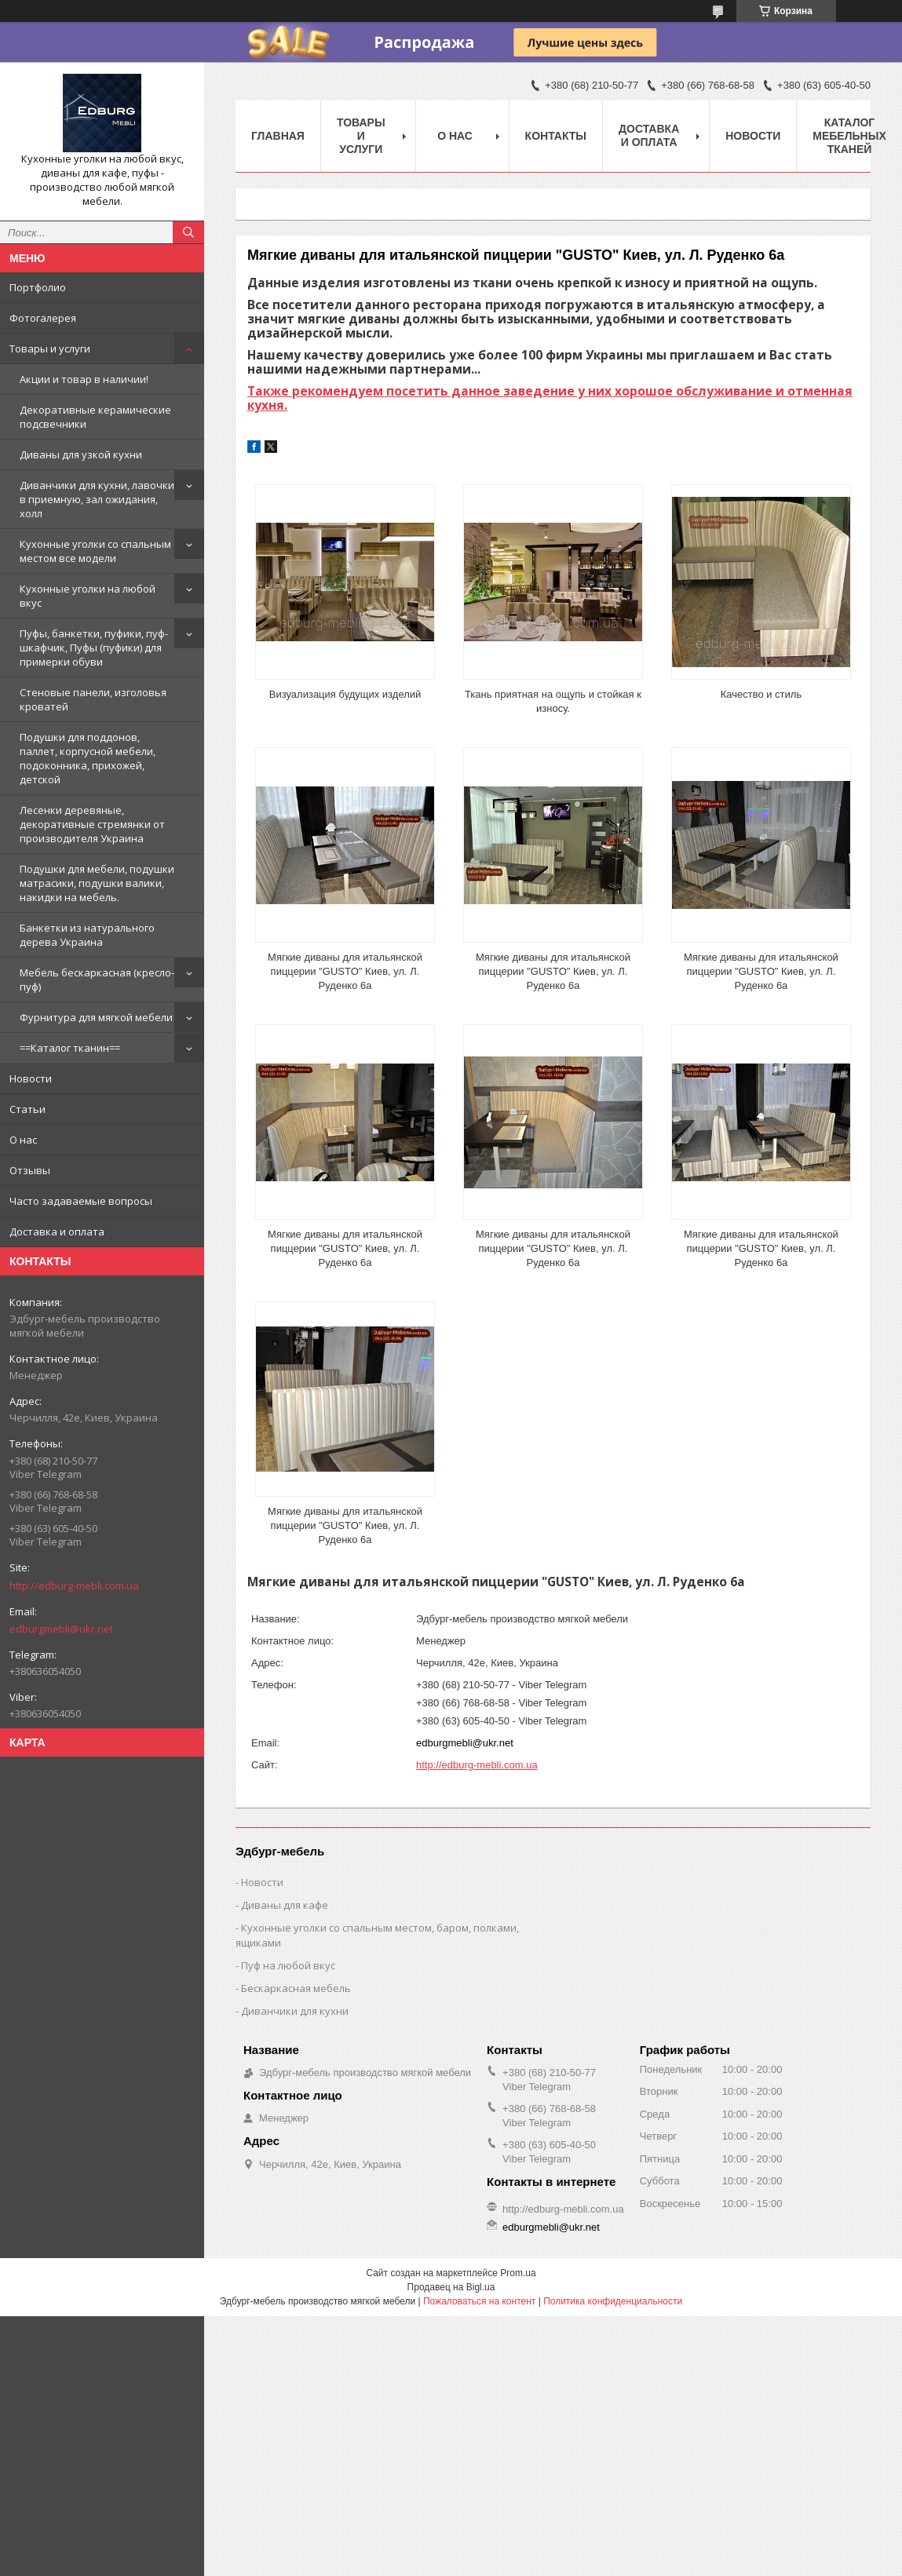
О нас (23, 1140)
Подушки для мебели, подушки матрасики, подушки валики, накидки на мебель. (97, 883)
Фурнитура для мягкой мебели (96, 1017)
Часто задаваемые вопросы (80, 1201)
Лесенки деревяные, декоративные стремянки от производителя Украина (92, 824)
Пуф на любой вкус (288, 1965)
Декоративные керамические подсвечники (95, 417)
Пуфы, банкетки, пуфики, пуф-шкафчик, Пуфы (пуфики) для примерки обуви (94, 647)
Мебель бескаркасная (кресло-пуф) (97, 979)
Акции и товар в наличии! (84, 379)
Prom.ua (517, 2273)
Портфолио (37, 287)
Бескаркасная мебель (296, 1988)
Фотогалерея (42, 318)
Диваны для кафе (284, 1905)
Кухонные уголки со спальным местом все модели (95, 551)
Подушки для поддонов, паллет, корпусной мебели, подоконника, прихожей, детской (87, 758)
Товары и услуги (49, 348)
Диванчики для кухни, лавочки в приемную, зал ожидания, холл (97, 499)
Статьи (27, 1109)
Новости (30, 1078)
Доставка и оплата (56, 1231)
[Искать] (188, 232)
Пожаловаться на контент (479, 2301)
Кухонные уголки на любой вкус (87, 596)
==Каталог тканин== (70, 1048)
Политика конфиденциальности (612, 2301)
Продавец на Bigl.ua (451, 2287)
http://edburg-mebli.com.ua (74, 1585)
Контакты (555, 136)
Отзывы (29, 1170)
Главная (278, 136)
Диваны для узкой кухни (81, 454)
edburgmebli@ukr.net (61, 1629)
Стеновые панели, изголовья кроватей (93, 699)
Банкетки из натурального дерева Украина (87, 935)
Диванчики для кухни (295, 2011)
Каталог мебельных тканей (849, 135)
